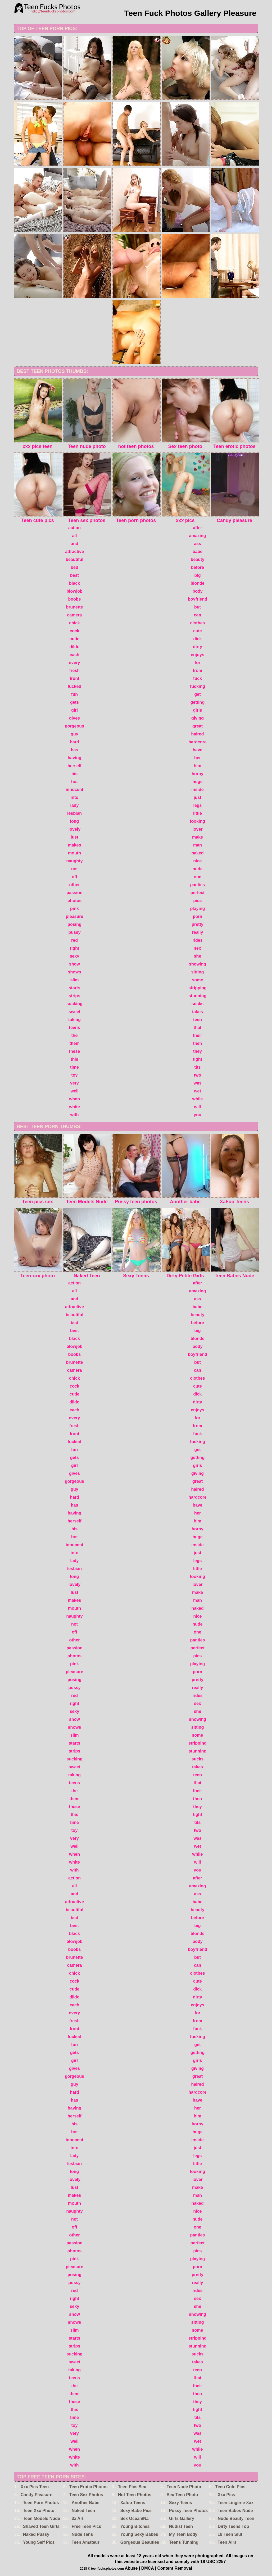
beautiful (74, 559)
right (74, 948)
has (74, 750)
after (197, 527)
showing (197, 964)
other (74, 884)
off (74, 877)
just (197, 797)
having (74, 758)
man (197, 845)
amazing (197, 535)
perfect (198, 892)
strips (74, 996)
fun (74, 694)
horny (197, 773)
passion (74, 892)
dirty (197, 646)
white (74, 1107)
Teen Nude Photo (184, 2487)
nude (197, 869)
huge (197, 781)
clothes (197, 623)
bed (74, 567)
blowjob (74, 591)
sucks (197, 1003)
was (197, 1083)
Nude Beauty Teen (236, 2518)
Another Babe (85, 2502)
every (74, 662)
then (197, 1043)
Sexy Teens (180, 2502)
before (197, 567)
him (197, 765)
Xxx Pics (226, 2494)
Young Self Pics (39, 2542)
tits (197, 1067)
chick (74, 623)
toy (74, 1075)
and (74, 543)
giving (197, 718)
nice (197, 861)
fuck (197, 678)
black (74, 583)
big (197, 575)
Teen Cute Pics (230, 2487)
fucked (74, 686)
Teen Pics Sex (132, 2487)
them (74, 1043)
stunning (198, 996)
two (197, 1075)
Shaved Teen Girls (41, 2526)
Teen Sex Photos (86, 2494)
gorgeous (74, 726)
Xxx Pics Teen (35, 2487)
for (197, 662)
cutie (74, 639)
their (197, 1035)
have (197, 750)
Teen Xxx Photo (39, 2510)
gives (74, 718)
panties (197, 884)
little (197, 813)
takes (197, 1011)
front (74, 678)
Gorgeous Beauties (139, 2542)
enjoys (197, 654)
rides (197, 940)
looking (197, 821)
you (197, 1115)
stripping (197, 988)
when (74, 1099)
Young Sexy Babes (139, 2534)
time (74, 1067)
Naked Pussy (36, 2534)
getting (198, 702)
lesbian (74, 813)
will (197, 1107)
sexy (74, 956)
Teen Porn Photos (41, 2502)
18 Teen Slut (230, 2534)
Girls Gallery (181, 2518)
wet (197, 1091)
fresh (74, 670)
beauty (198, 559)
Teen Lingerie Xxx (236, 2502)
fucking (197, 686)
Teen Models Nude (41, 2518)
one (197, 877)
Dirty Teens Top (233, 2526)
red (74, 940)
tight (197, 1059)
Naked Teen (83, 2510)
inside (197, 789)
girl (74, 710)
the (74, 1035)
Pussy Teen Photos (188, 2510)
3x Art (78, 2518)
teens (74, 1027)
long (74, 821)
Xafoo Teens (132, 2502)
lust (74, 837)
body (197, 591)
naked (197, 853)
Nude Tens (82, 2534)
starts (74, 988)
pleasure (74, 916)
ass (197, 543)
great (197, 726)
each (74, 654)
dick (197, 639)
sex (197, 948)
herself (74, 765)
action (74, 527)
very (74, 1083)
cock (74, 631)
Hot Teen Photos (134, 2494)
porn (197, 916)
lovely (74, 829)
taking (74, 1019)
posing (74, 924)
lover (197, 829)
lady (74, 805)
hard (74, 742)
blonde (197, 583)
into (74, 797)
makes (74, 845)
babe (197, 551)
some (197, 980)
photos (74, 900)
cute (197, 631)
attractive (74, 551)
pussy (74, 932)
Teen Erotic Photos (88, 2487)
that (197, 1027)
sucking (74, 1003)
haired (197, 734)
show (74, 964)
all (74, 535)
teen (197, 1019)
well (74, 1091)
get (197, 694)
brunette (74, 607)
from (197, 670)
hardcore (197, 742)
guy (74, 734)
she (197, 956)
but (197, 607)
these (74, 1051)
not (74, 869)
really (197, 932)
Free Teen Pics (86, 2526)
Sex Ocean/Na (134, 2518)
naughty (74, 861)
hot (74, 781)
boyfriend (197, 599)
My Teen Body (183, 2534)
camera (74, 615)
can (197, 615)
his (74, 773)
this (74, 1059)
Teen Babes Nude (235, 2510)
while (197, 1099)
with (74, 1115)
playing (197, 908)
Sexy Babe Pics (136, 2510)
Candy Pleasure (36, 2494)
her (197, 758)
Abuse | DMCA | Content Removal (158, 2568)
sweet (74, 1011)
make (197, 837)
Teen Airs (227, 2542)
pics (197, 900)
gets (74, 702)
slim (74, 980)
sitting (197, 972)
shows (74, 972)
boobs (74, 599)
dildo (74, 646)
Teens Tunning (183, 2542)
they (197, 1051)
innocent (74, 789)
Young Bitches (135, 2526)
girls (197, 710)
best (74, 575)
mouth (74, 853)
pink (74, 908)
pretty (197, 924)
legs (197, 805)
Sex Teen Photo (182, 2494)
